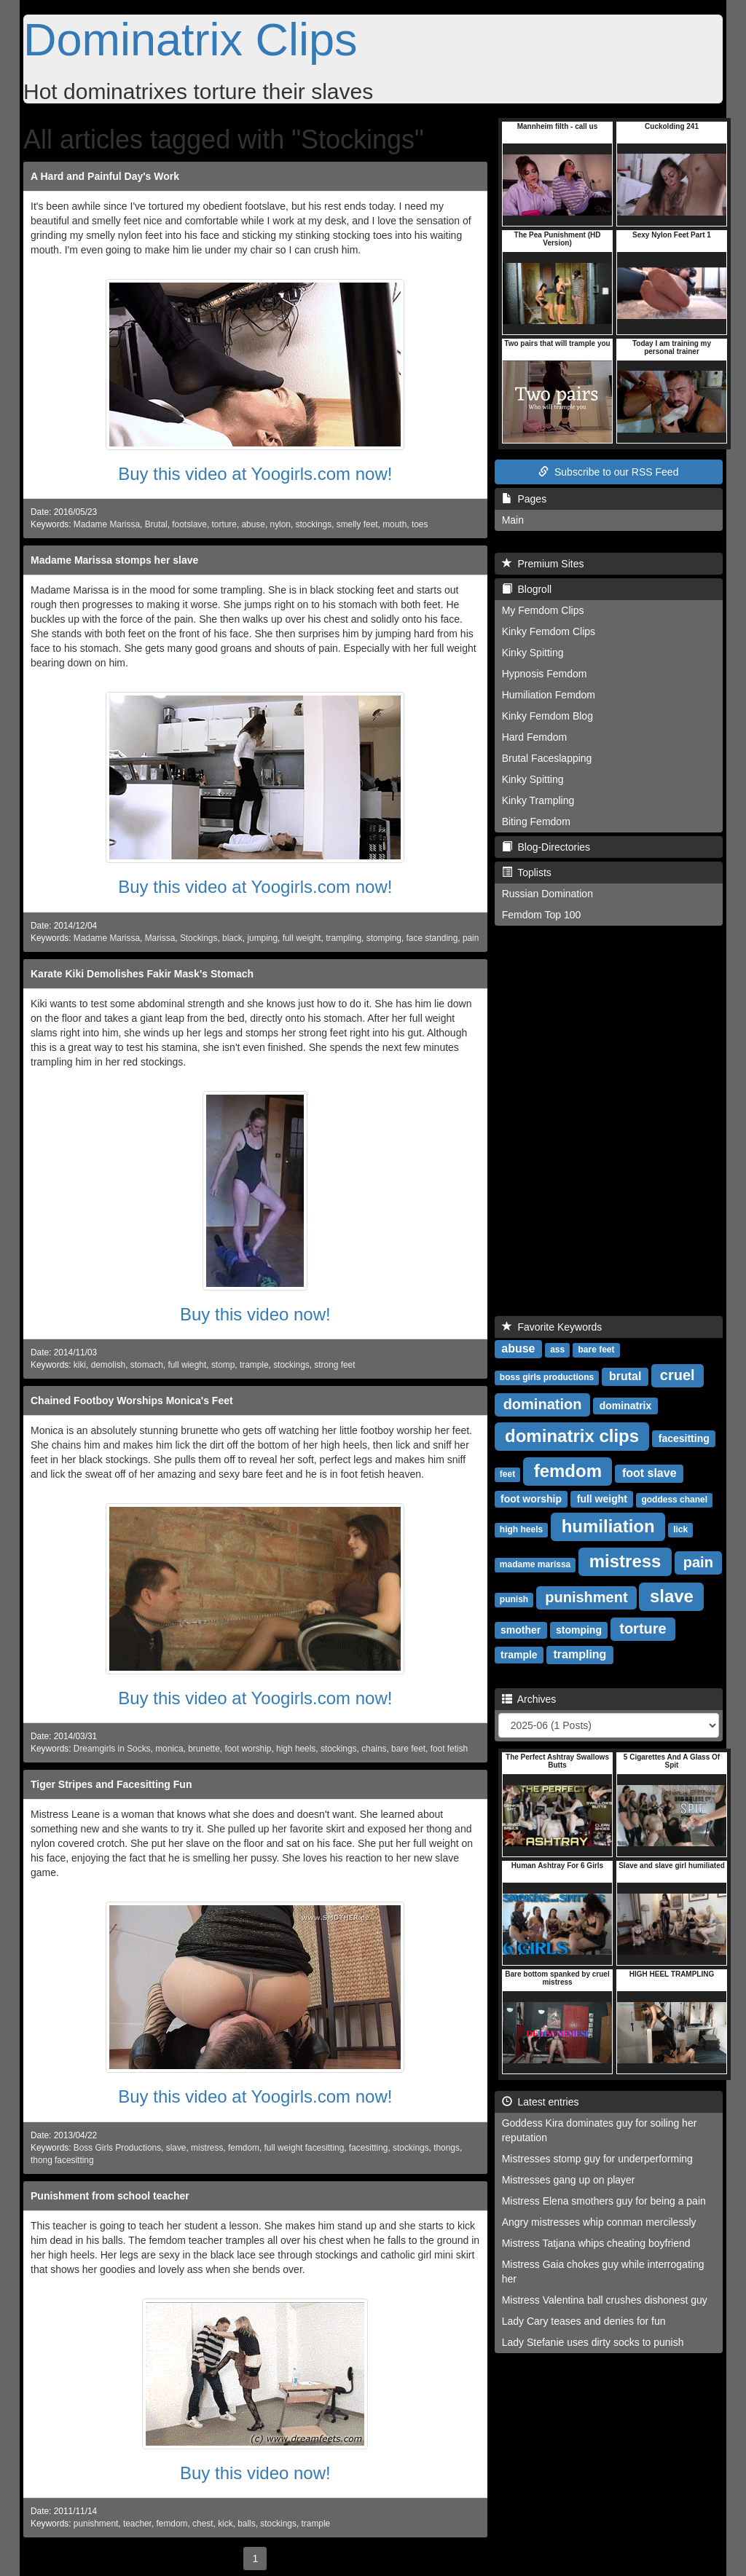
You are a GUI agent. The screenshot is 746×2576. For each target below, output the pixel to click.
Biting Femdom (536, 821)
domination (542, 1404)
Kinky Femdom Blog (547, 716)
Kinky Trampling (538, 800)
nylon (280, 524)
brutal (625, 1376)
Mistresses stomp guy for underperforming (597, 2159)
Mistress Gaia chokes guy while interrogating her (603, 2271)
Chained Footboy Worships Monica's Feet (132, 1400)
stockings (314, 524)
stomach (146, 1365)
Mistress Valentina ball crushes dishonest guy (604, 2300)
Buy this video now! (255, 1314)
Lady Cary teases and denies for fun (584, 2321)
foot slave (649, 1473)
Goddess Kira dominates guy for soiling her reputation (599, 2130)
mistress (207, 2148)
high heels (295, 1749)
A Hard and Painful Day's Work (105, 176)
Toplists (526, 872)
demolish (108, 1365)
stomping (383, 938)
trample (254, 1365)
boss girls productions (547, 1377)
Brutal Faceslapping (547, 758)
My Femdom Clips (543, 610)
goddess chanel (674, 1499)
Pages (524, 499)
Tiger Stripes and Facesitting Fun (111, 1784)
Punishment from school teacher (110, 2196)
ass (557, 1349)
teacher (137, 2523)
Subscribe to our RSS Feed (608, 472)
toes (420, 524)
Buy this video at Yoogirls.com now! (255, 474)
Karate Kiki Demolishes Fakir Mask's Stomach (142, 974)
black (232, 938)
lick (680, 1529)
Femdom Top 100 (541, 915)
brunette (204, 1749)
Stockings (199, 938)
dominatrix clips (572, 1436)
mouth (394, 524)
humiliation (608, 1526)
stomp (223, 1365)
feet (507, 1474)
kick (225, 2523)
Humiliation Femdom (548, 695)
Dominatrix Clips (190, 39)
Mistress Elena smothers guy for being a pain (604, 2201)
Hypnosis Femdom (544, 674)
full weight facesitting (304, 2148)
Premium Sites (543, 564)
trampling (343, 938)
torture (224, 524)
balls (246, 2523)
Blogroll (526, 589)
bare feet (408, 1749)
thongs (446, 2148)
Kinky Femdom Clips (548, 631)
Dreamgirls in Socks (112, 1749)
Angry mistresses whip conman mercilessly (599, 2222)
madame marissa (535, 1564)
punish (514, 1599)
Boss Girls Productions (117, 2148)
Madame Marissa (107, 524)
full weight (302, 938)
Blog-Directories (546, 847)
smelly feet (357, 524)
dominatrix (626, 1405)
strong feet (334, 1365)
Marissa (160, 938)
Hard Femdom (534, 737)
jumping (262, 938)
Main (513, 520)
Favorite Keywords (552, 1327)
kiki (80, 1365)
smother (520, 1630)
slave (176, 2148)
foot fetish (449, 1749)
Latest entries (540, 2102)
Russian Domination (547, 893)
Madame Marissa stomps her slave (114, 560)
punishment (96, 2523)
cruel (677, 1375)
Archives (529, 1699)
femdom (243, 2148)
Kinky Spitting (533, 652)
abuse (253, 524)
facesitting (368, 2148)
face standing (432, 938)
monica (169, 1749)
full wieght (187, 1365)
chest (202, 2523)
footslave (189, 524)
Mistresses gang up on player (568, 2180)
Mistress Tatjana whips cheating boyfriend (596, 2243)
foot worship (247, 1749)
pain (471, 938)
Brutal (156, 524)
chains (373, 1749)
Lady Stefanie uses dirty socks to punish (593, 2342)
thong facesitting (62, 2160)
